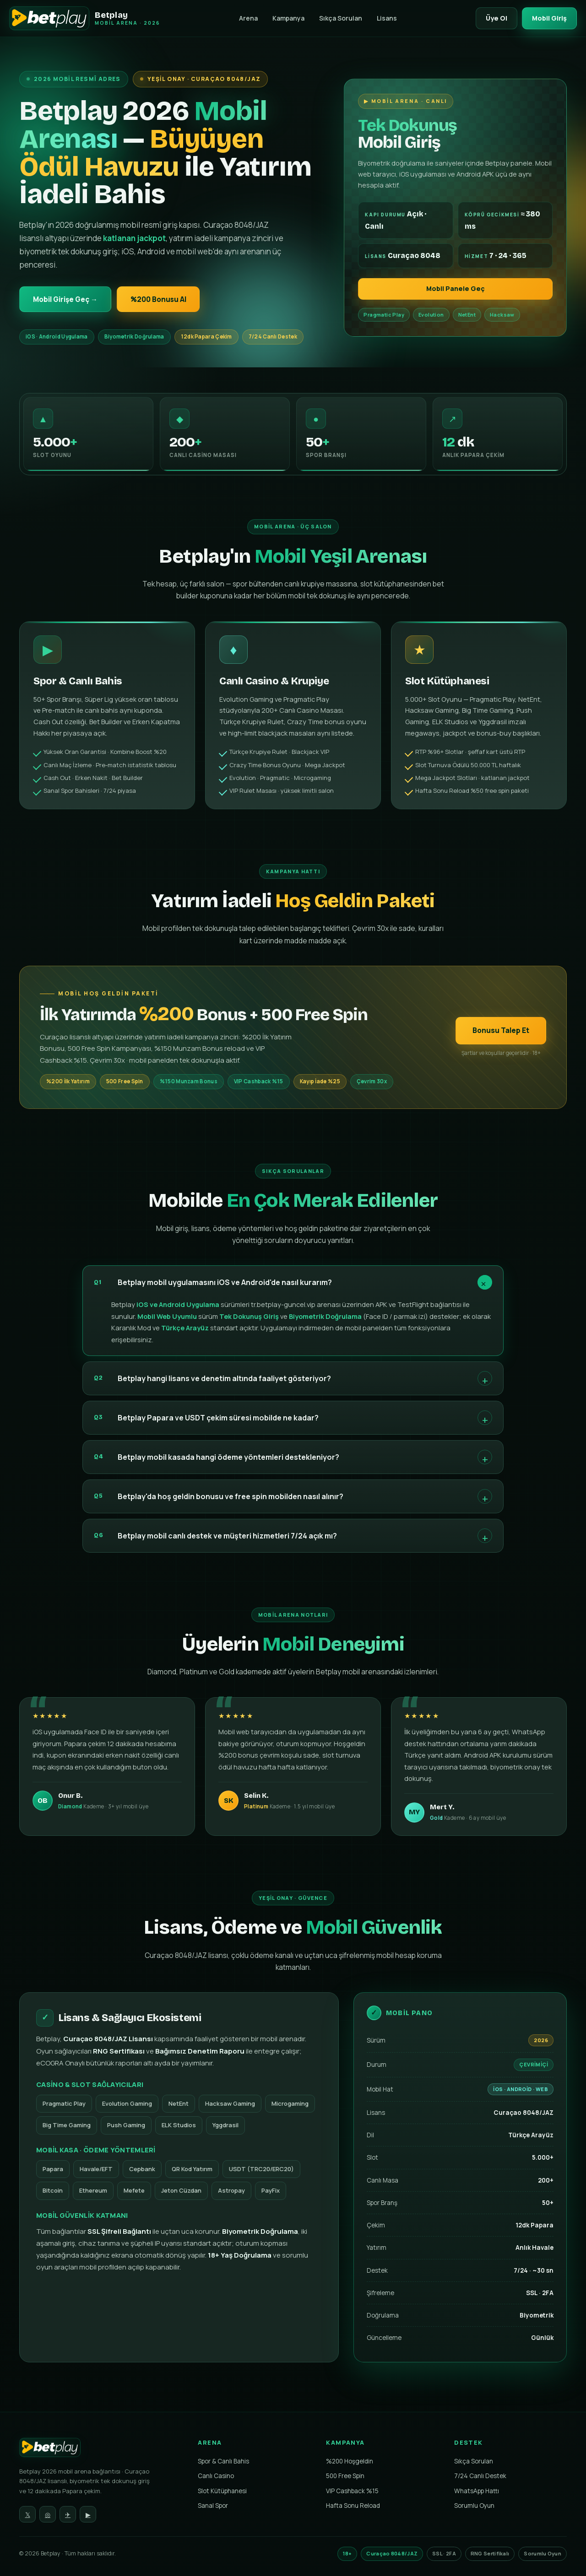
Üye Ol (494, 18)
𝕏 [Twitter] (27, 2515)
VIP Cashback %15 (352, 2491)
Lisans (385, 18)
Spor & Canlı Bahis (223, 2462)
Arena (247, 18)
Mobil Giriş (548, 18)
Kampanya (287, 18)
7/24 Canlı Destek (480, 2476)
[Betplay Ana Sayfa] (100, 2449)
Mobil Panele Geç (455, 289)
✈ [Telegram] (68, 2515)
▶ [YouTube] (88, 2515)
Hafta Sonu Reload (353, 2506)
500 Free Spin (345, 2476)
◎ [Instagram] (47, 2515)
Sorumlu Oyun (474, 2506)
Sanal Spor (213, 2506)
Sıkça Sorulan (339, 18)
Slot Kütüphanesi (222, 2491)
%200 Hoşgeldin (349, 2462)
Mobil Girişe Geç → (66, 299)
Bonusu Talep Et (500, 1043)
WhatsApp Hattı (476, 2491)
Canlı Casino (216, 2476)
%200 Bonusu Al (161, 299)
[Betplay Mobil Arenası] (84, 18)
